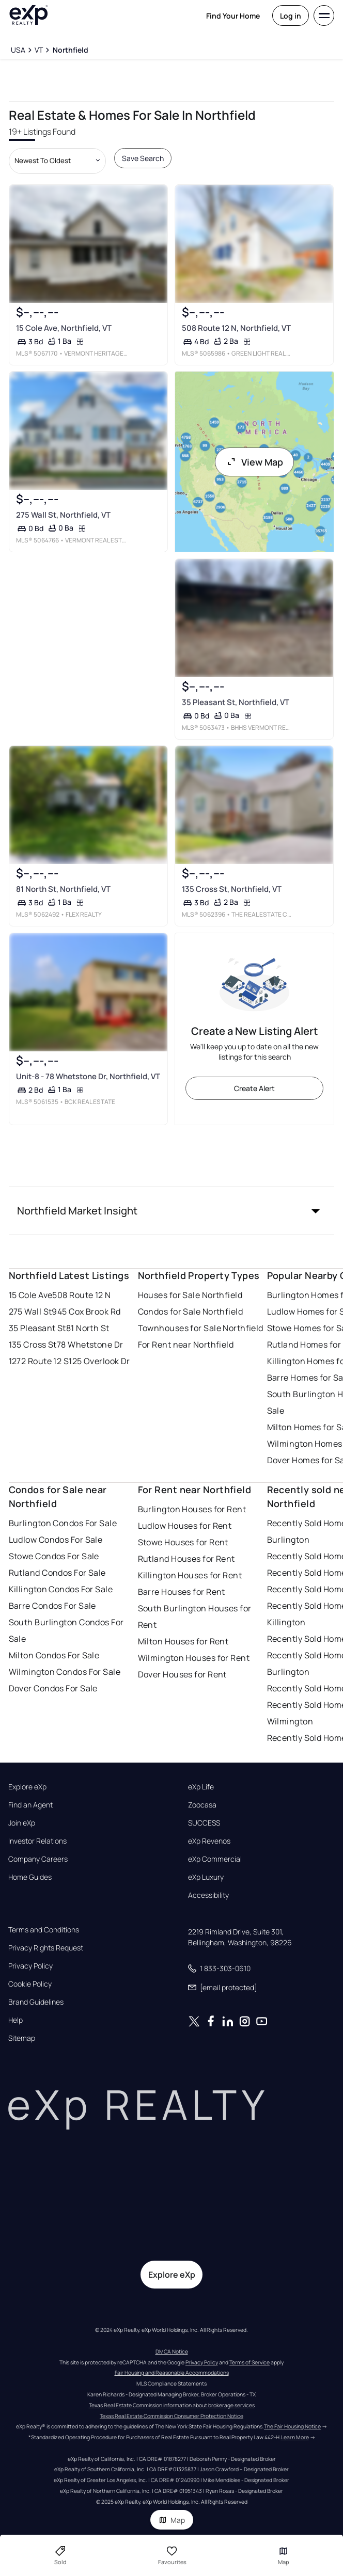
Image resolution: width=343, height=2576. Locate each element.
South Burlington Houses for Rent (195, 1616)
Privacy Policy (30, 1966)
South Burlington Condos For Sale (66, 1630)
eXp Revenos (209, 1841)
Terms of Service (249, 2362)
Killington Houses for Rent (190, 1575)
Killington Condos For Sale (61, 1589)
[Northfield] (70, 50)
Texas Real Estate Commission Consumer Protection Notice (171, 2416)
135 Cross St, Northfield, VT (231, 889)
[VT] (39, 50)
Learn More (295, 2437)
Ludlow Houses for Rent (185, 1525)
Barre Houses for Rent (181, 1591)
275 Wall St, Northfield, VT (62, 514)
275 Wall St (30, 1311)
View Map (255, 462)
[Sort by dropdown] (57, 161)
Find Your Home (233, 16)
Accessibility (208, 1895)
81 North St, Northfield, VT (62, 889)
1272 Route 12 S (39, 1361)
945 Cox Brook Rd (86, 1311)
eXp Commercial (215, 1859)
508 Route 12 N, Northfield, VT (235, 327)
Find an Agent (30, 1805)
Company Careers (38, 1859)
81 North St (88, 1328)
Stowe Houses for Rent (183, 1542)
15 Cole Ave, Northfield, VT (63, 327)
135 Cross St (33, 1344)
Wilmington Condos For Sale (64, 1671)
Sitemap (21, 2038)
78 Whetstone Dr (90, 1344)
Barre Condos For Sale (52, 1605)
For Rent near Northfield (186, 1344)
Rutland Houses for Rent (186, 1558)
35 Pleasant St (37, 1328)
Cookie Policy (30, 1984)
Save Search (143, 158)
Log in (290, 16)
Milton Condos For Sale (54, 1655)
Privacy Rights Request (45, 1947)
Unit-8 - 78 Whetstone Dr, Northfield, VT (87, 1075)
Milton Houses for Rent (183, 1641)
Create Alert (254, 1088)
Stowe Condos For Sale (54, 1556)
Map (172, 2520)
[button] (172, 1211)
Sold (60, 2555)
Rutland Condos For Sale (57, 1572)
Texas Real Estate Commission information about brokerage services (172, 2405)
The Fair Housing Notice (292, 2426)
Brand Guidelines (36, 2002)
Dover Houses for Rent (182, 1674)
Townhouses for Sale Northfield (200, 1328)
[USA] (18, 50)
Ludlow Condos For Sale (56, 1539)
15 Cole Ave (31, 1295)
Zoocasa (202, 1805)
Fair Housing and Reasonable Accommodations (172, 2372)
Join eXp (21, 1823)
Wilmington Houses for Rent (194, 1657)
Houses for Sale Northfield (190, 1295)
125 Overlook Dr (99, 1361)
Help (15, 2020)
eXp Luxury (206, 1877)
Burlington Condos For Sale (63, 1523)
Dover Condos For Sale (53, 1688)
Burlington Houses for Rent (192, 1509)
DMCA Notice (171, 2351)
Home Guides (30, 1877)
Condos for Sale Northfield (190, 1311)
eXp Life (201, 1786)
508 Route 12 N (81, 1295)
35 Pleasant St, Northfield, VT (235, 701)
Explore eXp (27, 1786)
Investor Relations (37, 1841)
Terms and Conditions (43, 1929)
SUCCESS (204, 1823)
